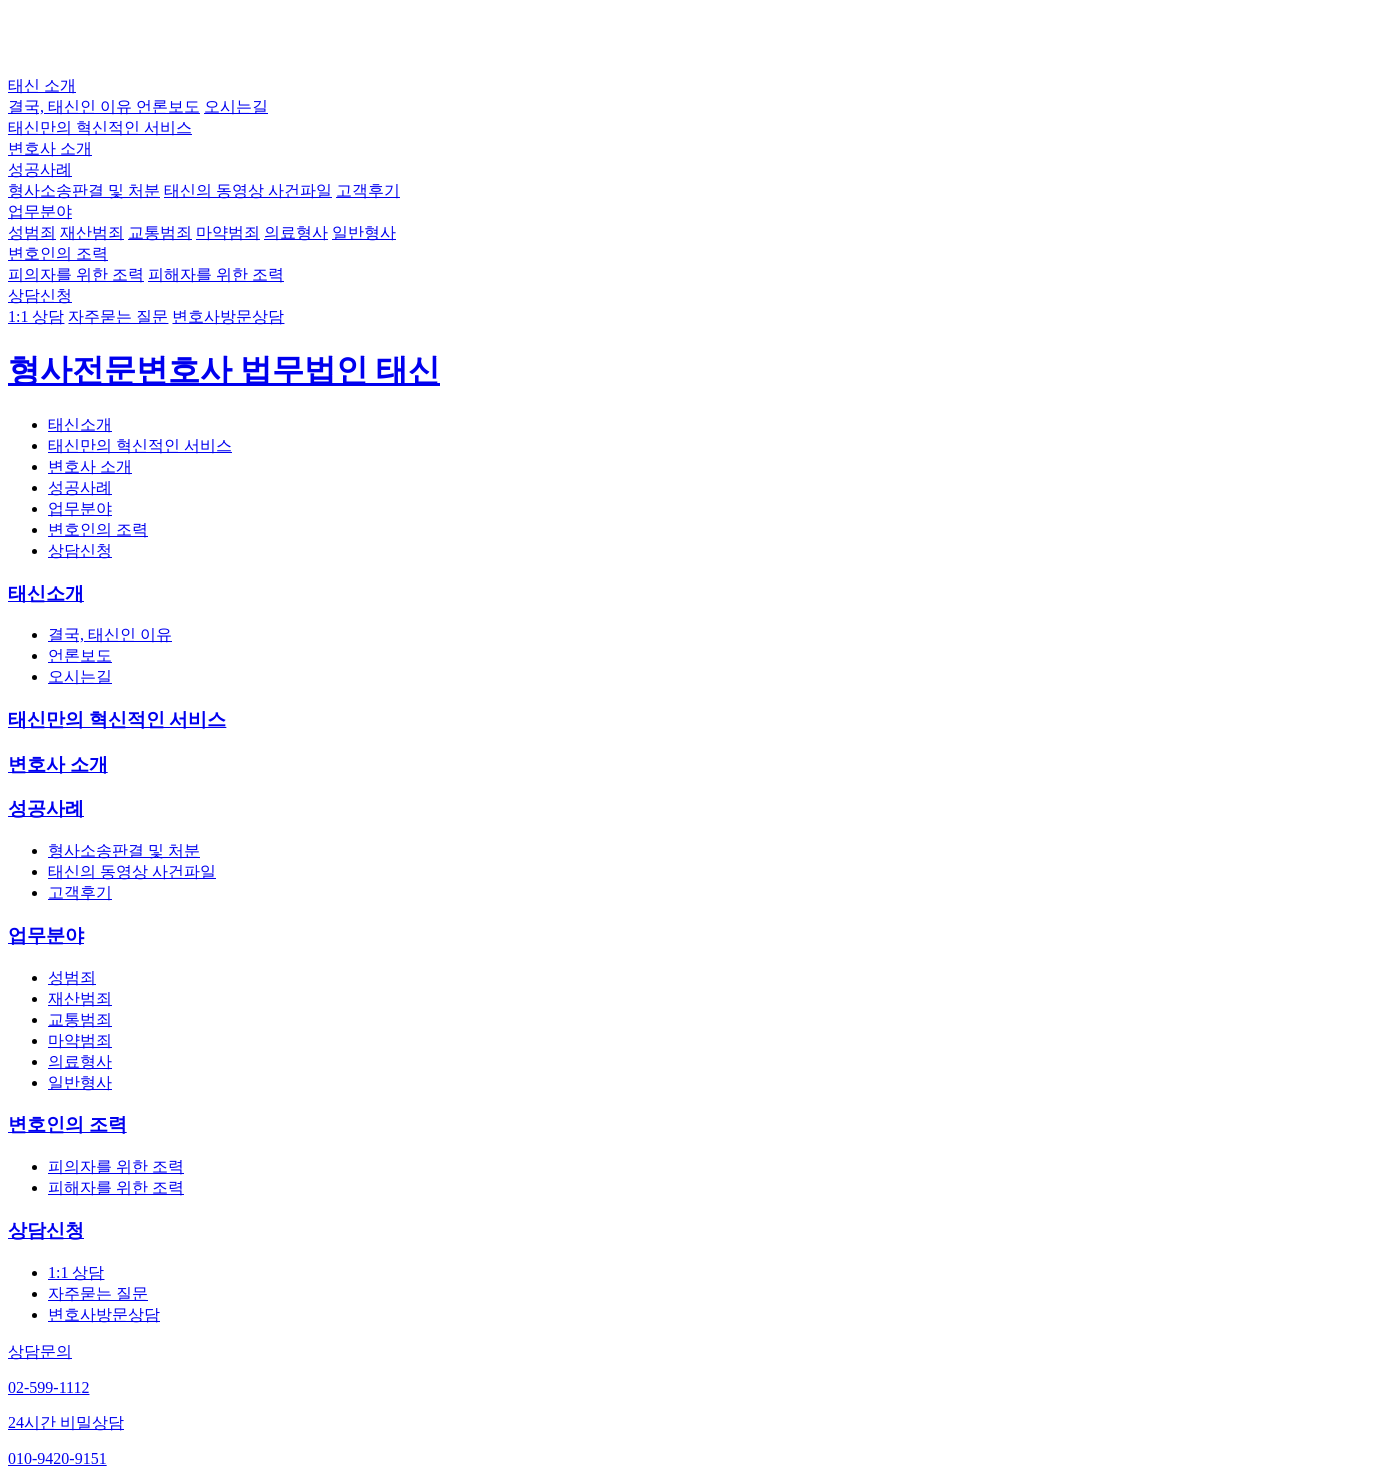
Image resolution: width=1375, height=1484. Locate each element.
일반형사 (364, 232)
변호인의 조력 (58, 253)
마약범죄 (228, 232)
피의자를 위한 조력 (76, 274)
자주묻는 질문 (118, 316)
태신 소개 (42, 85)
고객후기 (368, 190)
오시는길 (236, 106)
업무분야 (40, 211)
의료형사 (296, 232)
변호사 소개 (50, 148)
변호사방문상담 (228, 316)
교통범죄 (160, 232)
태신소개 (80, 424)
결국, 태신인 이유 (72, 106)
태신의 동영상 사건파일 (248, 190)
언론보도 (168, 106)
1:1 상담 (36, 316)
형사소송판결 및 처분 (84, 190)
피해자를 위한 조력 (216, 274)
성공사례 (40, 169)
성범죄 (32, 232)
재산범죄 (92, 232)
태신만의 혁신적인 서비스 (100, 127)
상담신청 (40, 295)
